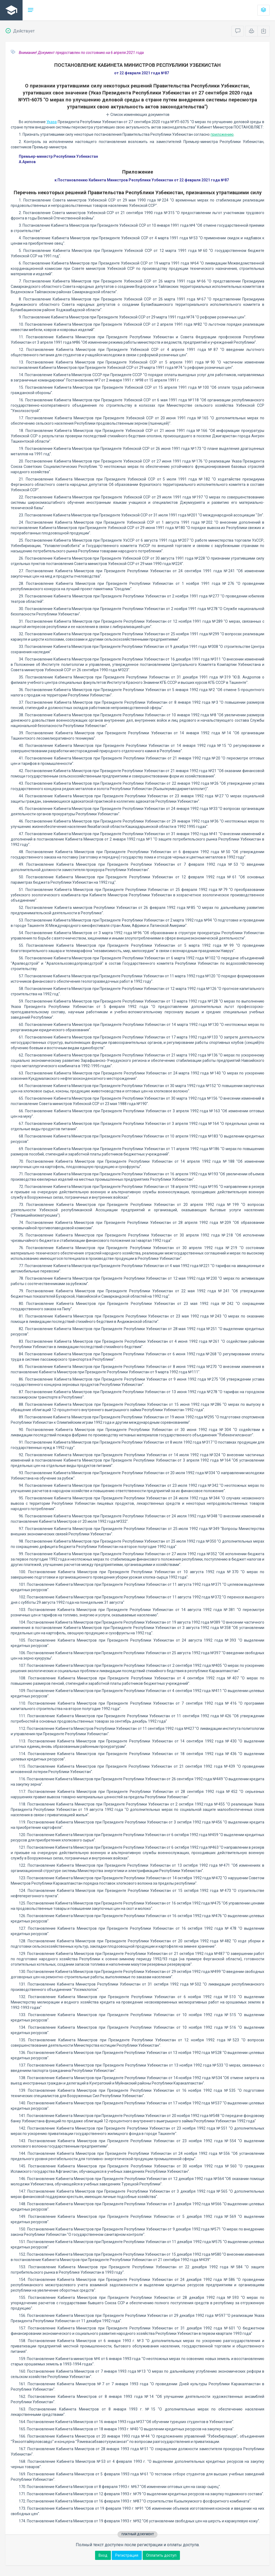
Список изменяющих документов (137, 114)
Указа (51, 122)
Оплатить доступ (161, 2555)
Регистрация (126, 2555)
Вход (103, 2555)
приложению (222, 134)
